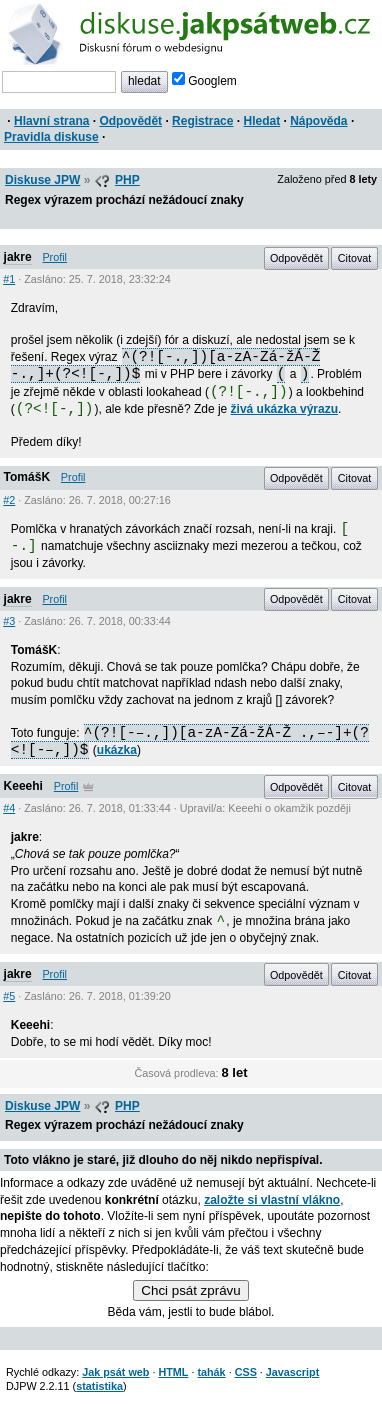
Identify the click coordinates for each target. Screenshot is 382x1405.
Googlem (204, 81)
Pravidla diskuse (51, 137)
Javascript (292, 1372)
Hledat (261, 121)
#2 (9, 500)
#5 (9, 996)
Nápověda (318, 121)
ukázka (117, 750)
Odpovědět (130, 121)
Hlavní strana (51, 121)
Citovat (355, 258)
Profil (54, 257)
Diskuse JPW (42, 180)
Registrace (202, 121)
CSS (246, 1372)
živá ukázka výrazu (284, 409)
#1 (9, 279)
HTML (173, 1372)
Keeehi (23, 786)
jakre (18, 257)
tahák (211, 1372)
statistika (99, 1386)
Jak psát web (115, 1372)
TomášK (27, 477)
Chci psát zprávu (190, 1290)
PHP (127, 180)
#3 (9, 621)
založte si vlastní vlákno (272, 1200)
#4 (9, 808)
